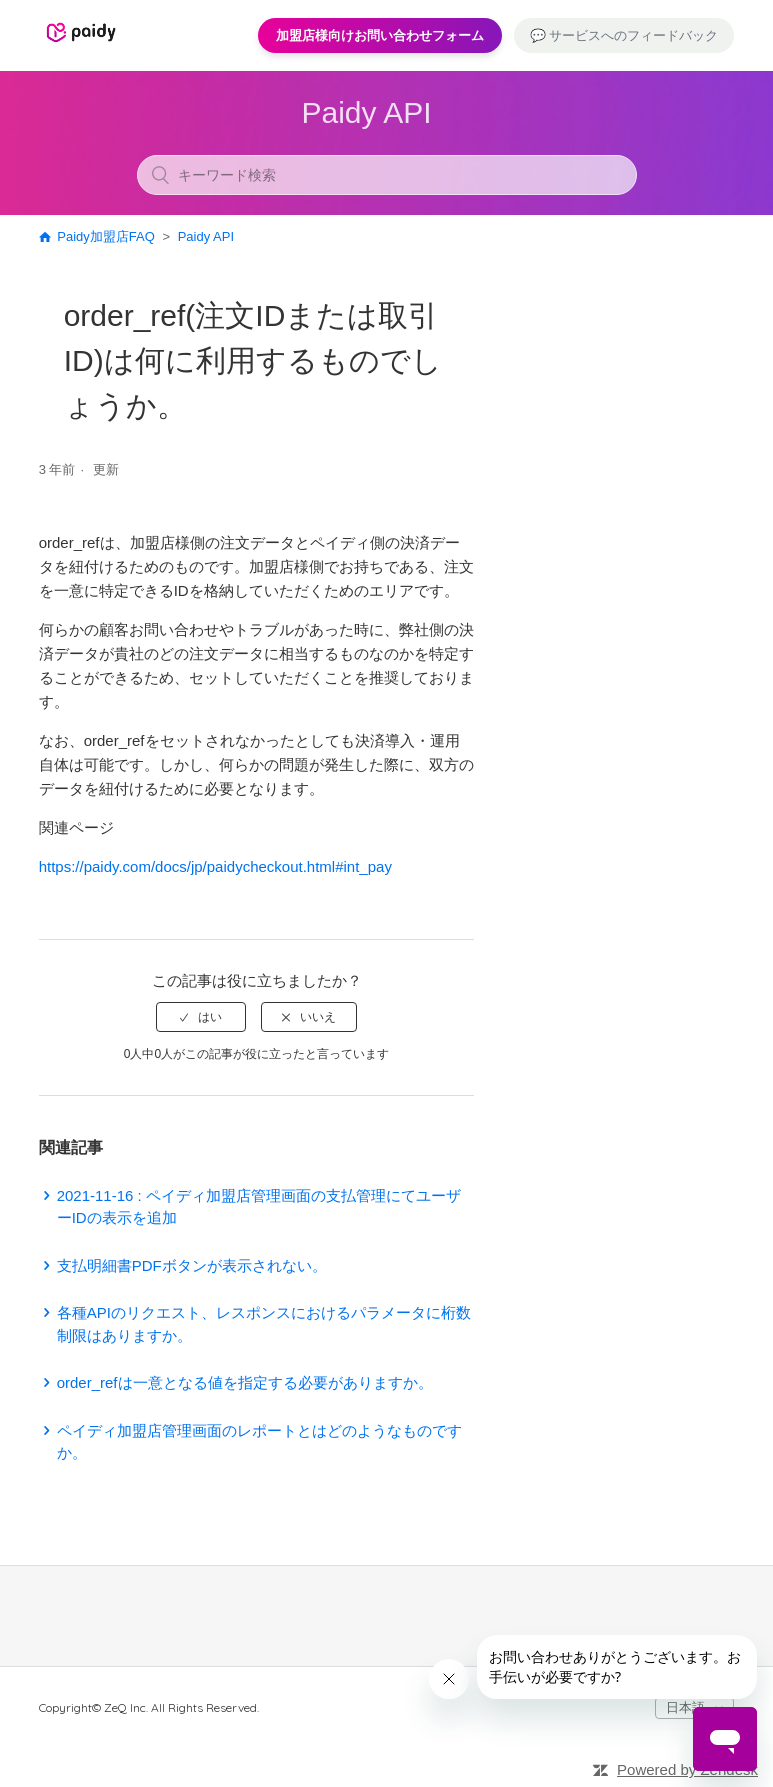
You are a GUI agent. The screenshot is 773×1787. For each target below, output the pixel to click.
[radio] (201, 1017)
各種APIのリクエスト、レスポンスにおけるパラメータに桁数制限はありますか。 (264, 1324)
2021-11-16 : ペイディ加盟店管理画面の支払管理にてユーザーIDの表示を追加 (259, 1207)
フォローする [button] (417, 473)
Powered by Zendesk (687, 1769)
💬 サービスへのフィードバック (624, 35)
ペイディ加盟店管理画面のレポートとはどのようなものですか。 (259, 1442)
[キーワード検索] (387, 175)
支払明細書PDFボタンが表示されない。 (192, 1265)
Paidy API (206, 236)
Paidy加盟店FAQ (106, 236)
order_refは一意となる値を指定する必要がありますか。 (245, 1382)
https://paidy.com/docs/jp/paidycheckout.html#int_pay (215, 866)
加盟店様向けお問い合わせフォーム (380, 35)
